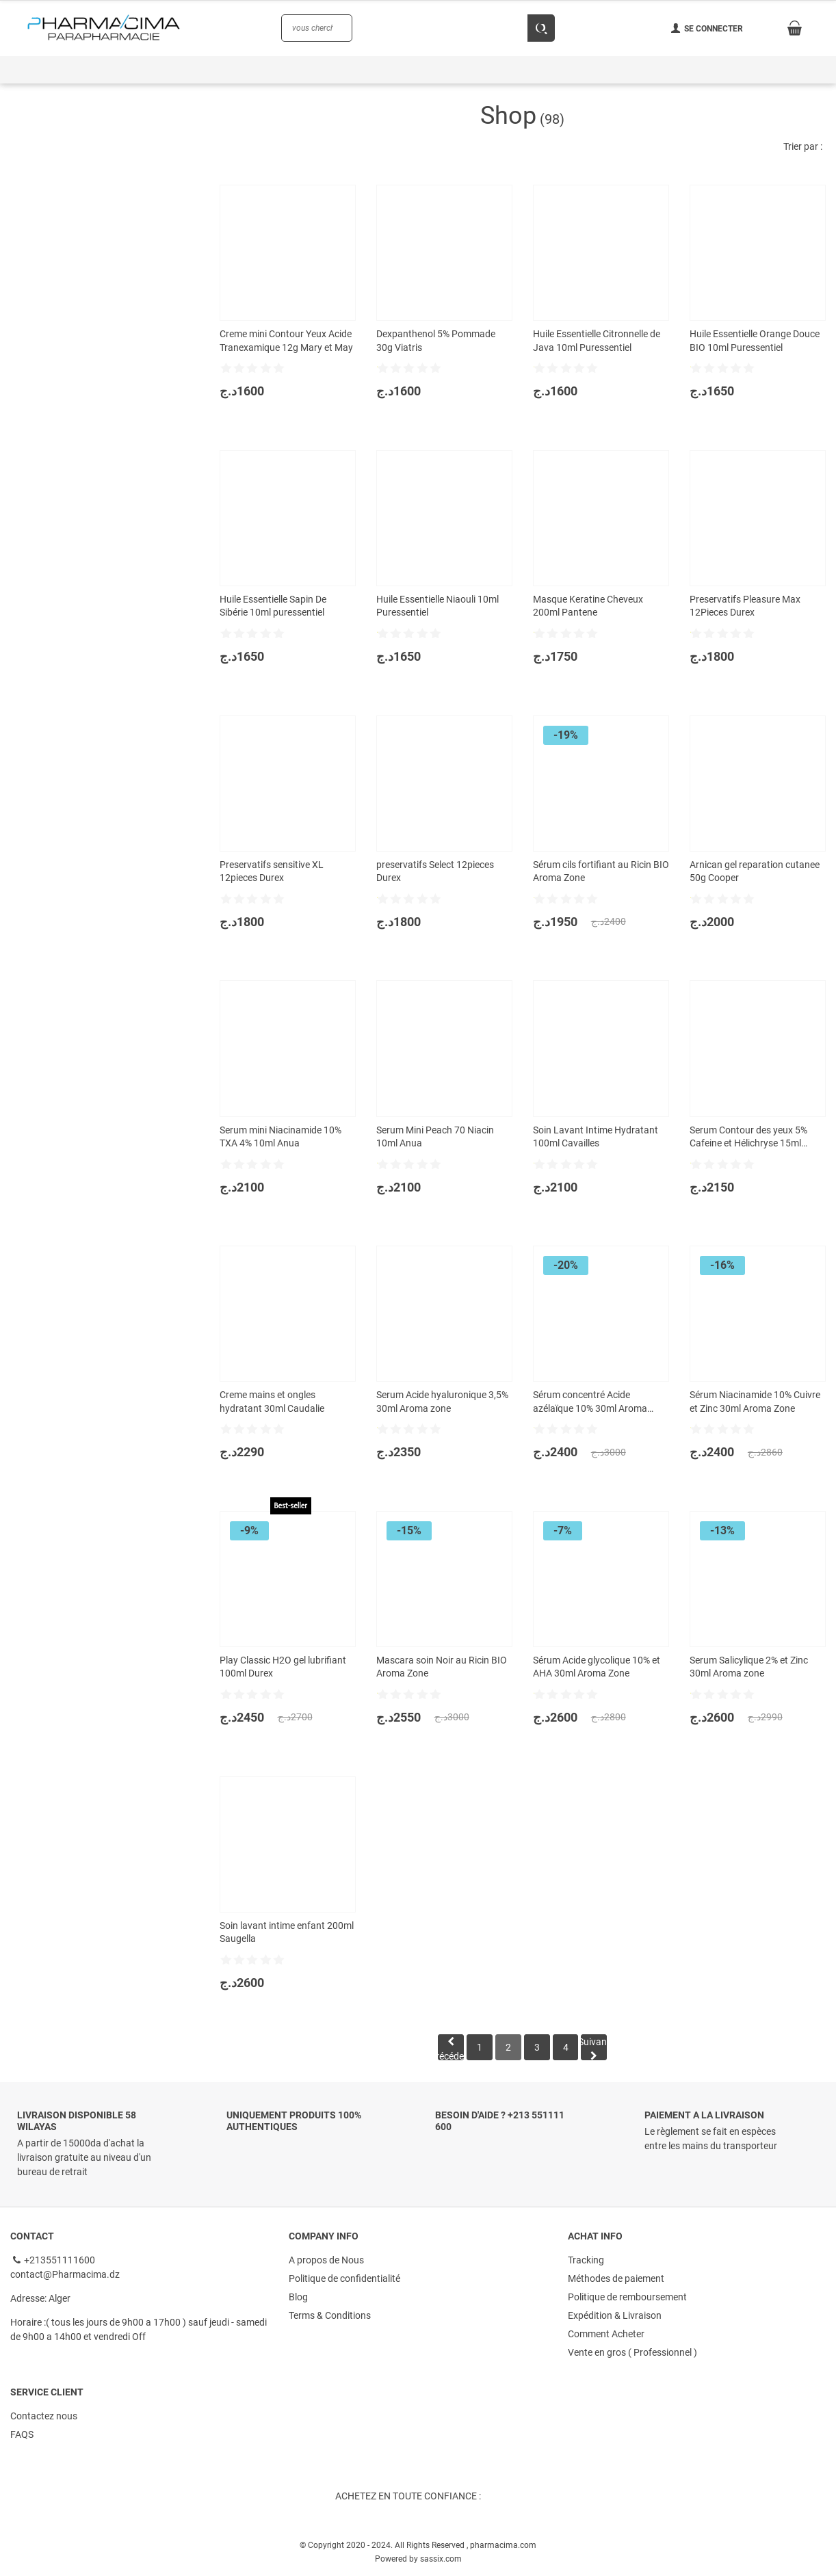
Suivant (598, 2049)
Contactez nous (43, 2413)
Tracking (586, 2261)
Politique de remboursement (627, 2296)
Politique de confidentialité (344, 2279)
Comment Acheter (606, 2332)
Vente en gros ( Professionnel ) (632, 2350)
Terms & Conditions (330, 2314)
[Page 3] (537, 2048)
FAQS (22, 2431)
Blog (298, 2296)
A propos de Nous (326, 2261)
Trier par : (802, 146)
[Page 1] (477, 2048)
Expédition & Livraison (615, 2314)
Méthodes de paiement (616, 2279)
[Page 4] (568, 2048)
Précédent (447, 2048)
